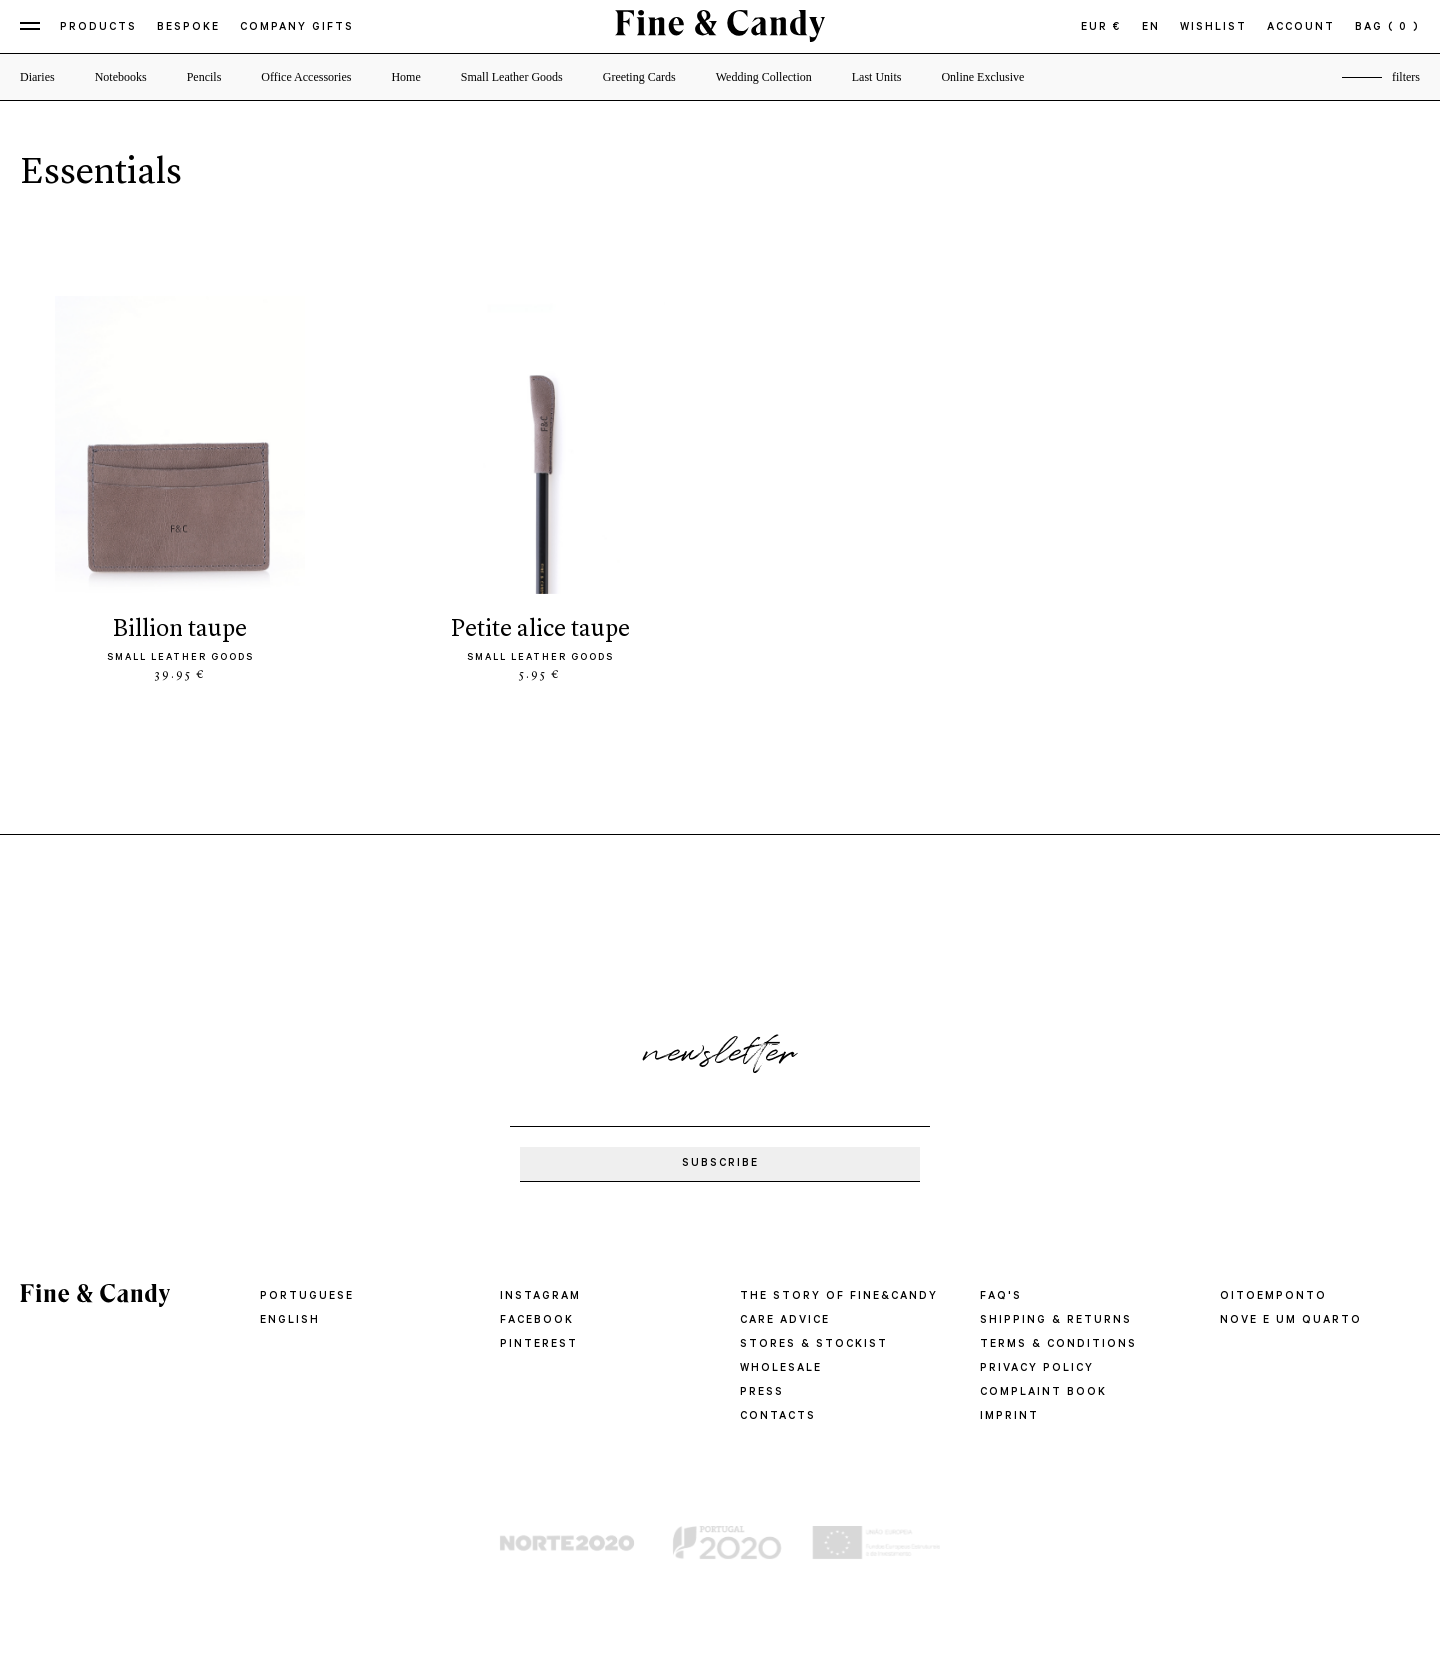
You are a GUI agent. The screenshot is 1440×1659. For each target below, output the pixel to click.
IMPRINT (1009, 1417)
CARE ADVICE (785, 1321)
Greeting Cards (639, 77)
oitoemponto (1273, 1297)
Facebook (537, 1321)
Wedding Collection (764, 77)
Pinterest (539, 1345)
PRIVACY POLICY (1037, 1369)
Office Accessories (306, 77)
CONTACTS (778, 1417)
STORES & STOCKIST (814, 1345)
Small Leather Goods (512, 77)
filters (1406, 77)
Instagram (540, 1297)
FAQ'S (1001, 1297)
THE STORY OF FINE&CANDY (839, 1297)
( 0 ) (1404, 28)
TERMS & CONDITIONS (1058, 1345)
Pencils (204, 77)
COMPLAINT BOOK (1043, 1393)
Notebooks (121, 77)
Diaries (37, 77)
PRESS (762, 1393)
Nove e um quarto (1291, 1321)
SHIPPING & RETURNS (1056, 1321)
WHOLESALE (781, 1369)
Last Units (877, 77)
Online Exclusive (982, 77)
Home (405, 77)
